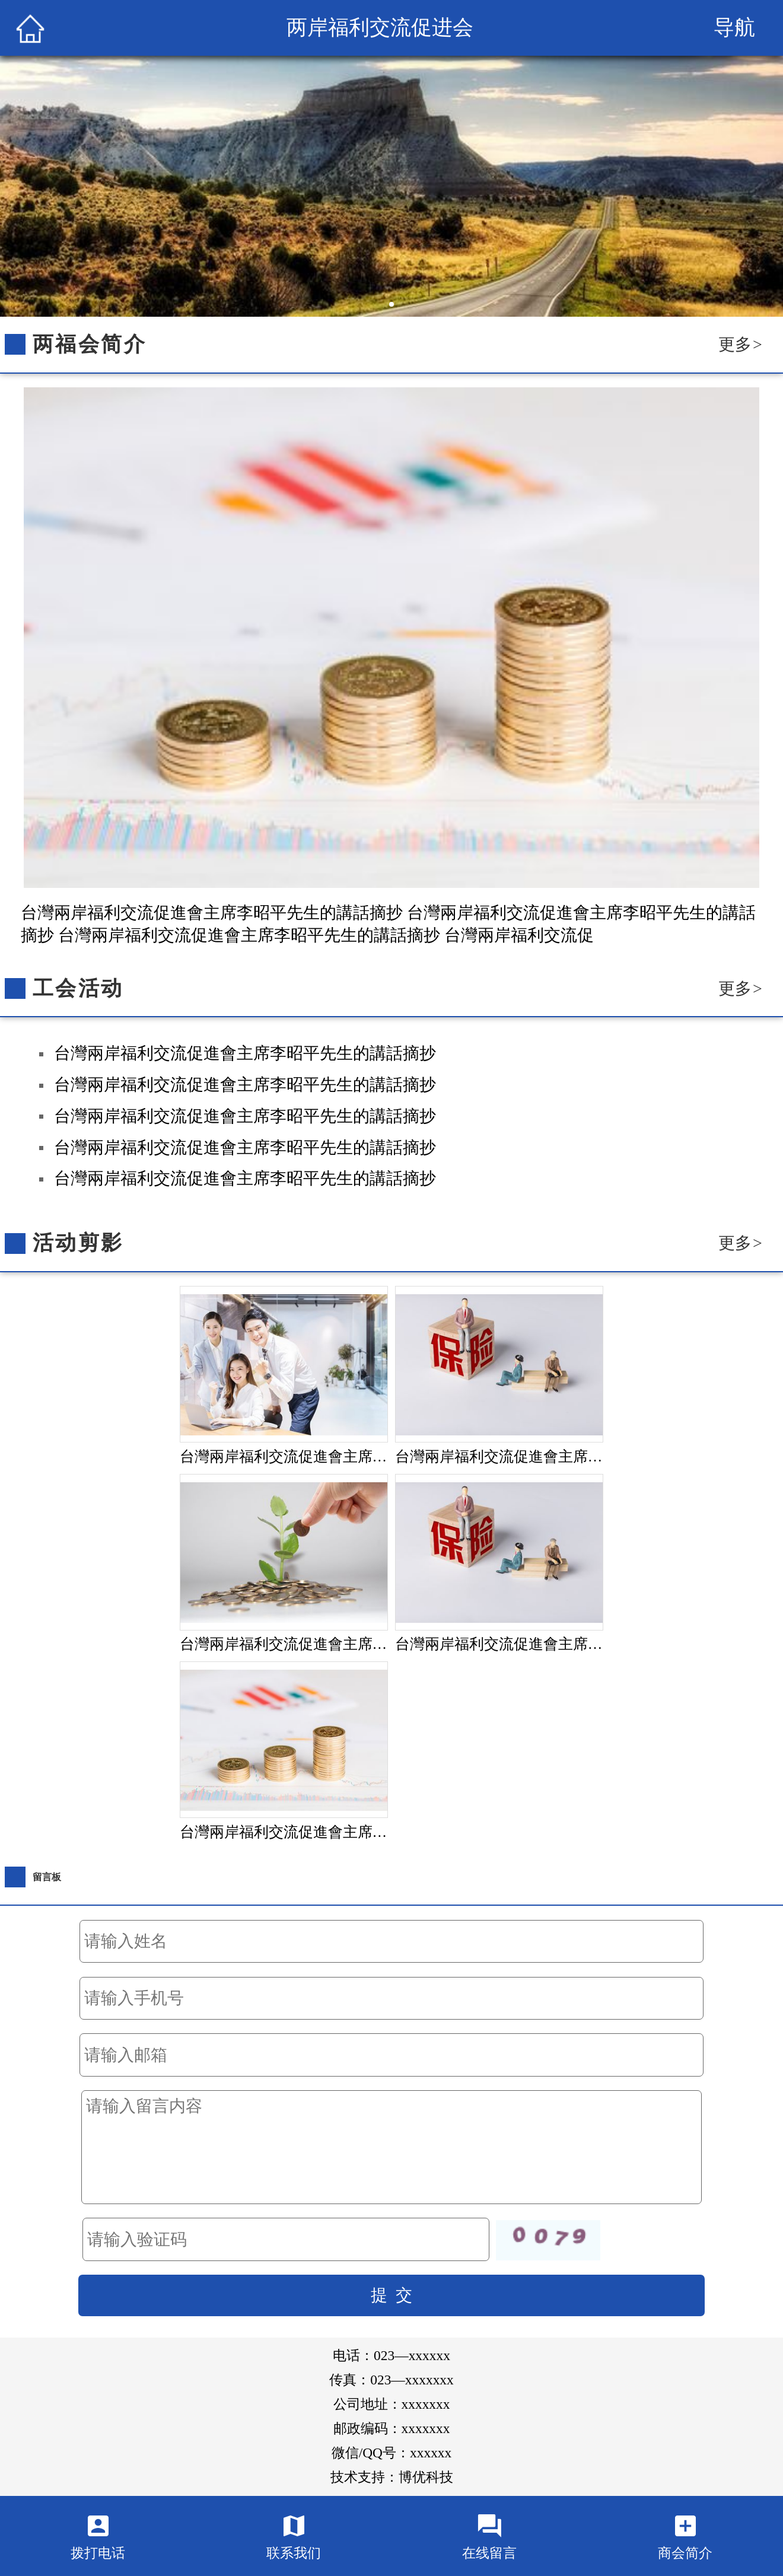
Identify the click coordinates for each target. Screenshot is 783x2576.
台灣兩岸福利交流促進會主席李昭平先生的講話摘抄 (245, 1053)
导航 (734, 28)
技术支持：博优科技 (391, 2477)
